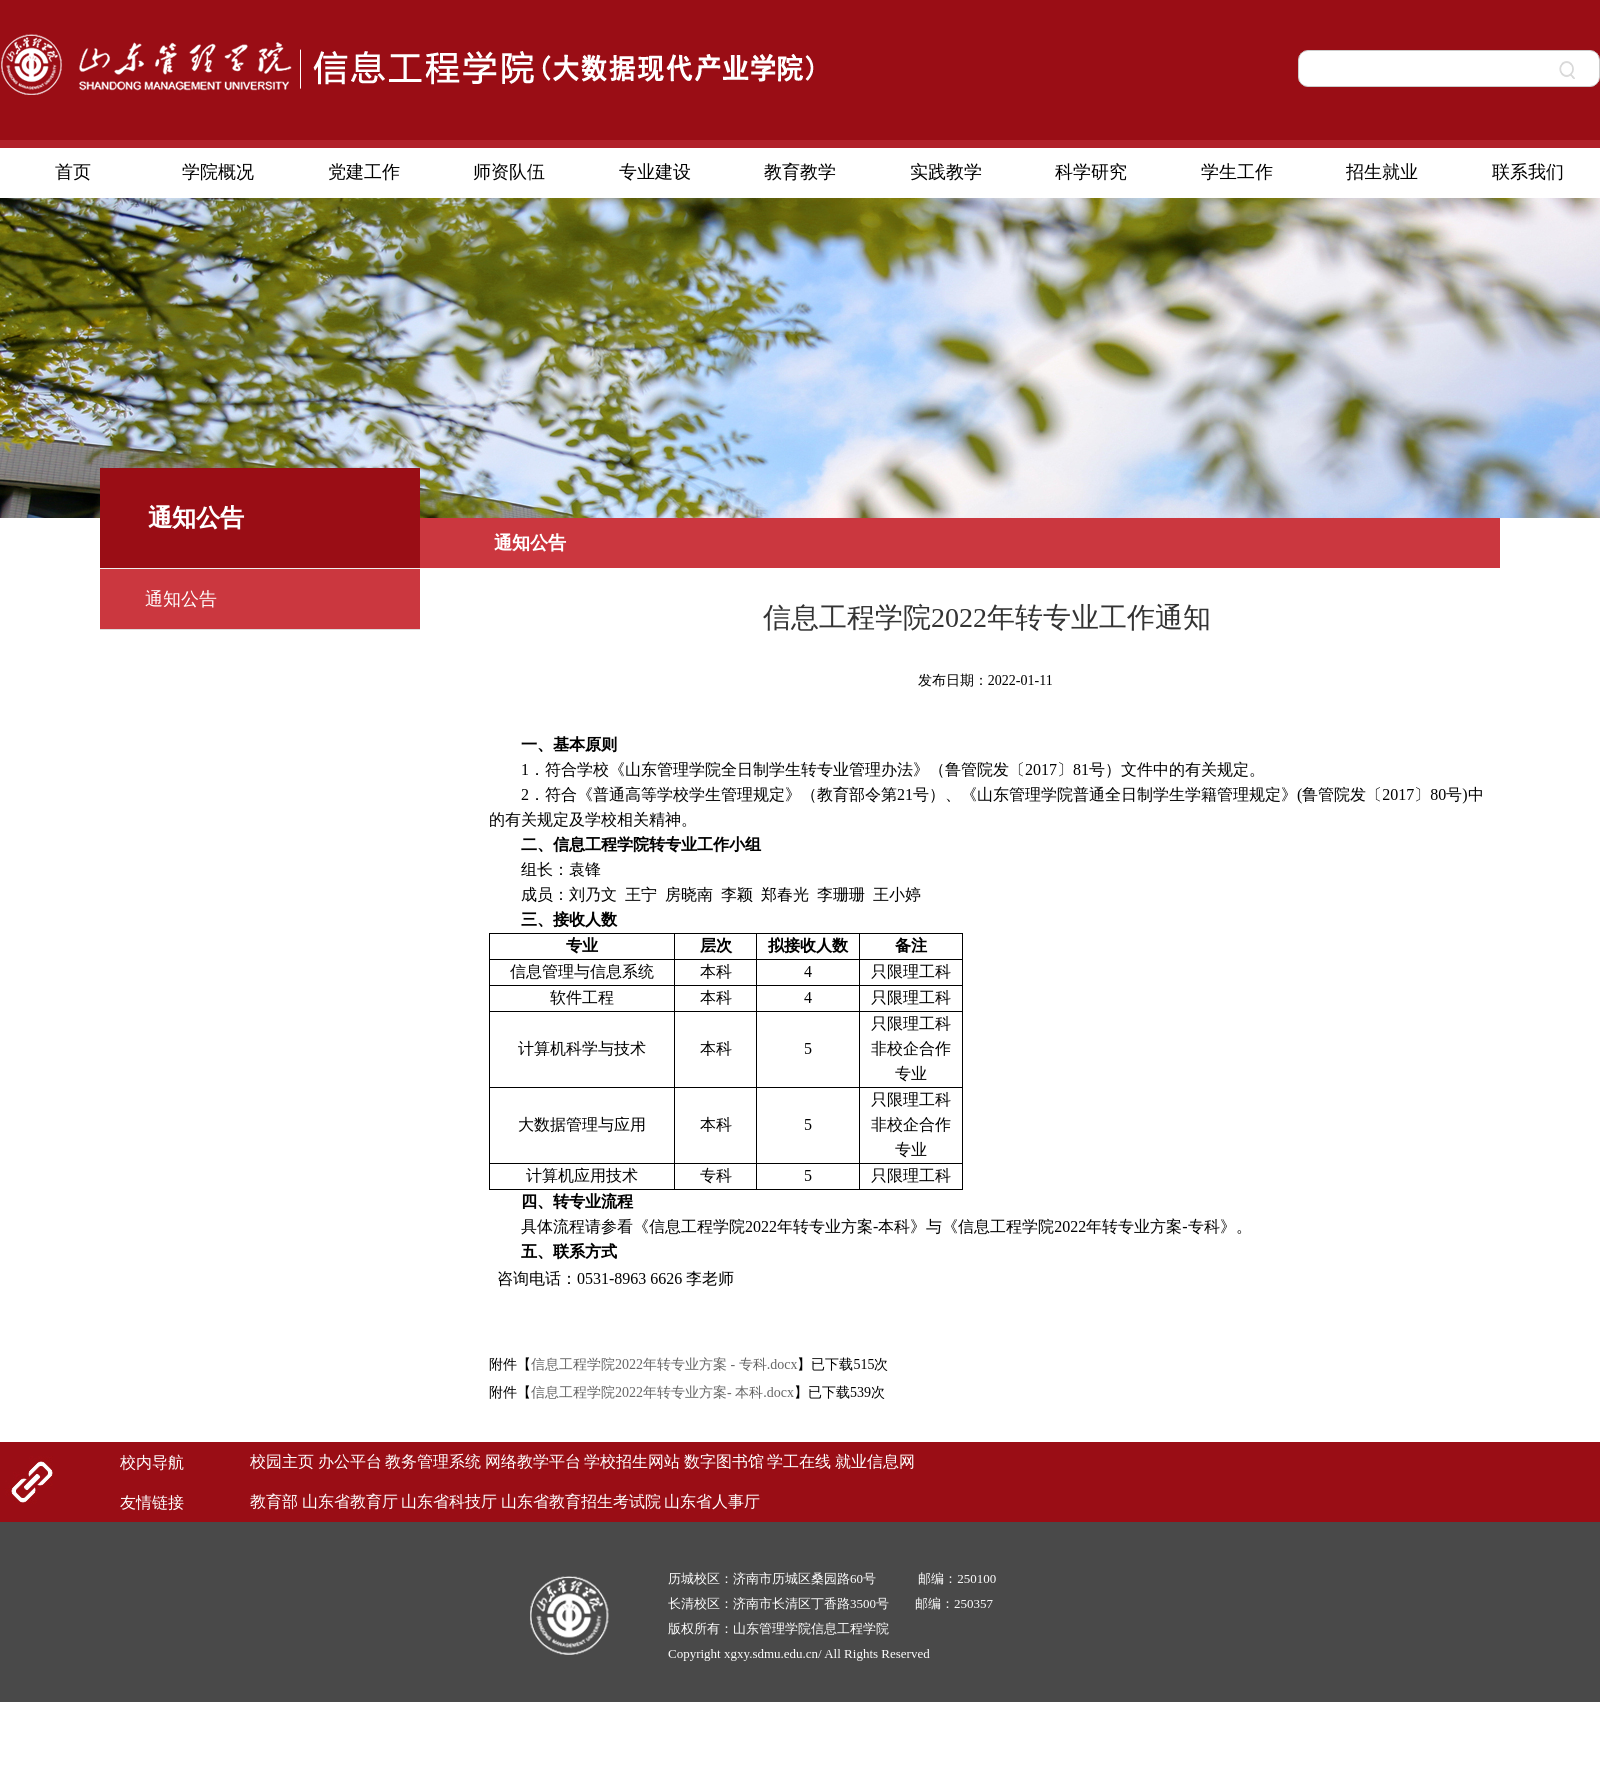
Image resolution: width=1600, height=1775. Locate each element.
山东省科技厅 (449, 1501)
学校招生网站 (632, 1461)
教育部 (274, 1501)
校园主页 (282, 1461)
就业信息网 (875, 1461)
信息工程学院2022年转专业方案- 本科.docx (662, 1392)
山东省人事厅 (712, 1501)
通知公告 (181, 599)
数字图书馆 (724, 1461)
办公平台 (350, 1461)
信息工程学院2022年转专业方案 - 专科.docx (664, 1364)
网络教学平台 (533, 1461)
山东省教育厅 (350, 1501)
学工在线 (799, 1461)
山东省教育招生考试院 (581, 1501)
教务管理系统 (433, 1461)
